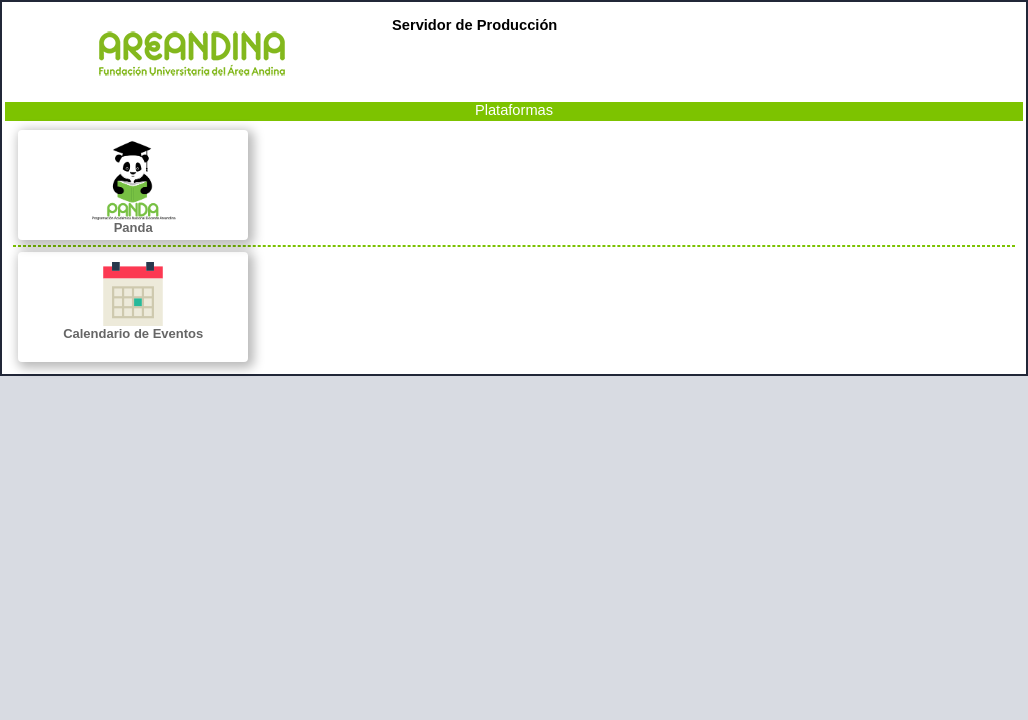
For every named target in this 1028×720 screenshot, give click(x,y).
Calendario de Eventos (133, 301)
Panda (133, 187)
